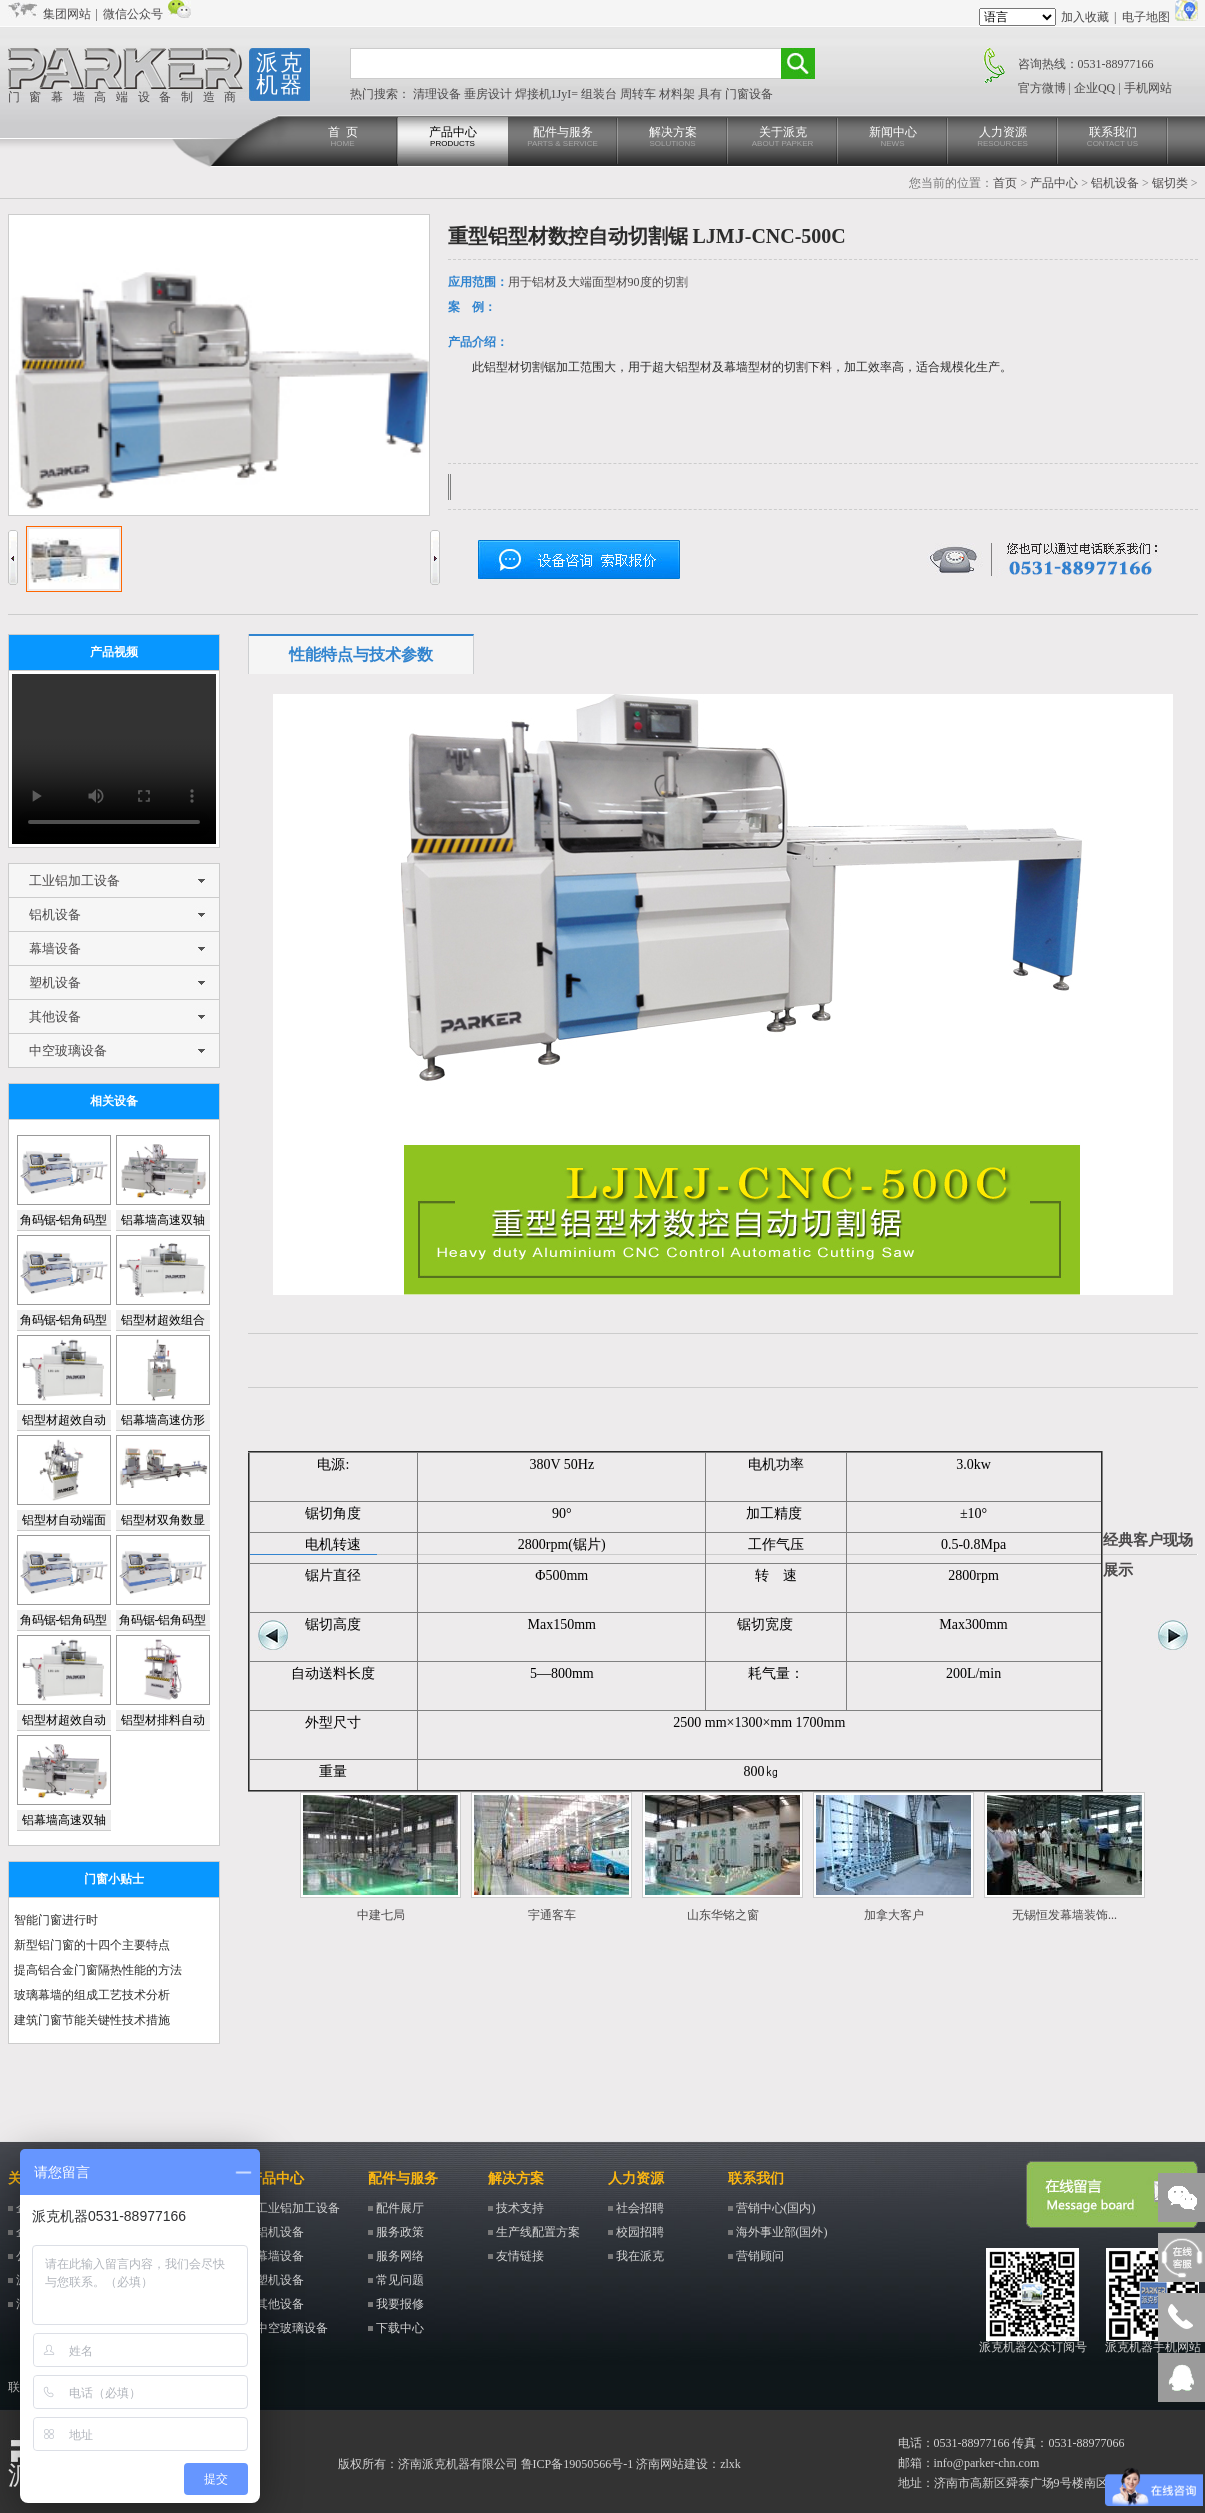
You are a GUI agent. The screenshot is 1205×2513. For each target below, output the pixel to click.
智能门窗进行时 (56, 1920)
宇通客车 (552, 1915)
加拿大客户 (894, 1915)
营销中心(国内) (776, 2208)
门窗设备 (749, 94)
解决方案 (673, 137)
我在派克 (640, 2256)
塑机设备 (55, 982)
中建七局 (381, 1915)
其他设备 (55, 1016)
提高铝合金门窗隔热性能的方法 (98, 1970)
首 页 (343, 137)
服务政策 (400, 2232)
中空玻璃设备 (68, 1050)
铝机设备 (1115, 183)
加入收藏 (1085, 17)
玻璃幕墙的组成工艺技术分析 (92, 1995)
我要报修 (400, 2304)
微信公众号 (133, 14)
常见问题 (400, 2280)
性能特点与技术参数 (361, 654)
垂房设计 (489, 94)
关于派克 (783, 137)
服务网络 (400, 2256)
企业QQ (1094, 88)
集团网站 (67, 14)
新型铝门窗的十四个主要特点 (92, 1945)
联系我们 (1113, 137)
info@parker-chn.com (987, 2463)
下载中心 (400, 2328)
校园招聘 (640, 2232)
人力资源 (1003, 137)
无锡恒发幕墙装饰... (1064, 1915)
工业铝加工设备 (74, 880)
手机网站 (1148, 88)
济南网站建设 (672, 2464)
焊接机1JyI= (548, 94)
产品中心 (453, 137)
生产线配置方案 (538, 2232)
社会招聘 (640, 2208)
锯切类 (1170, 183)
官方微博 (1042, 88)
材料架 (678, 94)
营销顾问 (760, 2256)
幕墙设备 (55, 948)
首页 (1005, 183)
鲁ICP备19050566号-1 (577, 2464)
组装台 (600, 94)
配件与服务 (563, 137)
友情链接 (520, 2256)
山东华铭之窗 (723, 1915)
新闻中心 (893, 137)
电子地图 (1146, 17)
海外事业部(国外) (782, 2232)
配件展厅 (400, 2208)
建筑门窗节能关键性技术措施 (92, 2020)
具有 (711, 94)
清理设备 (438, 94)
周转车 (639, 94)
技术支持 (520, 2208)
